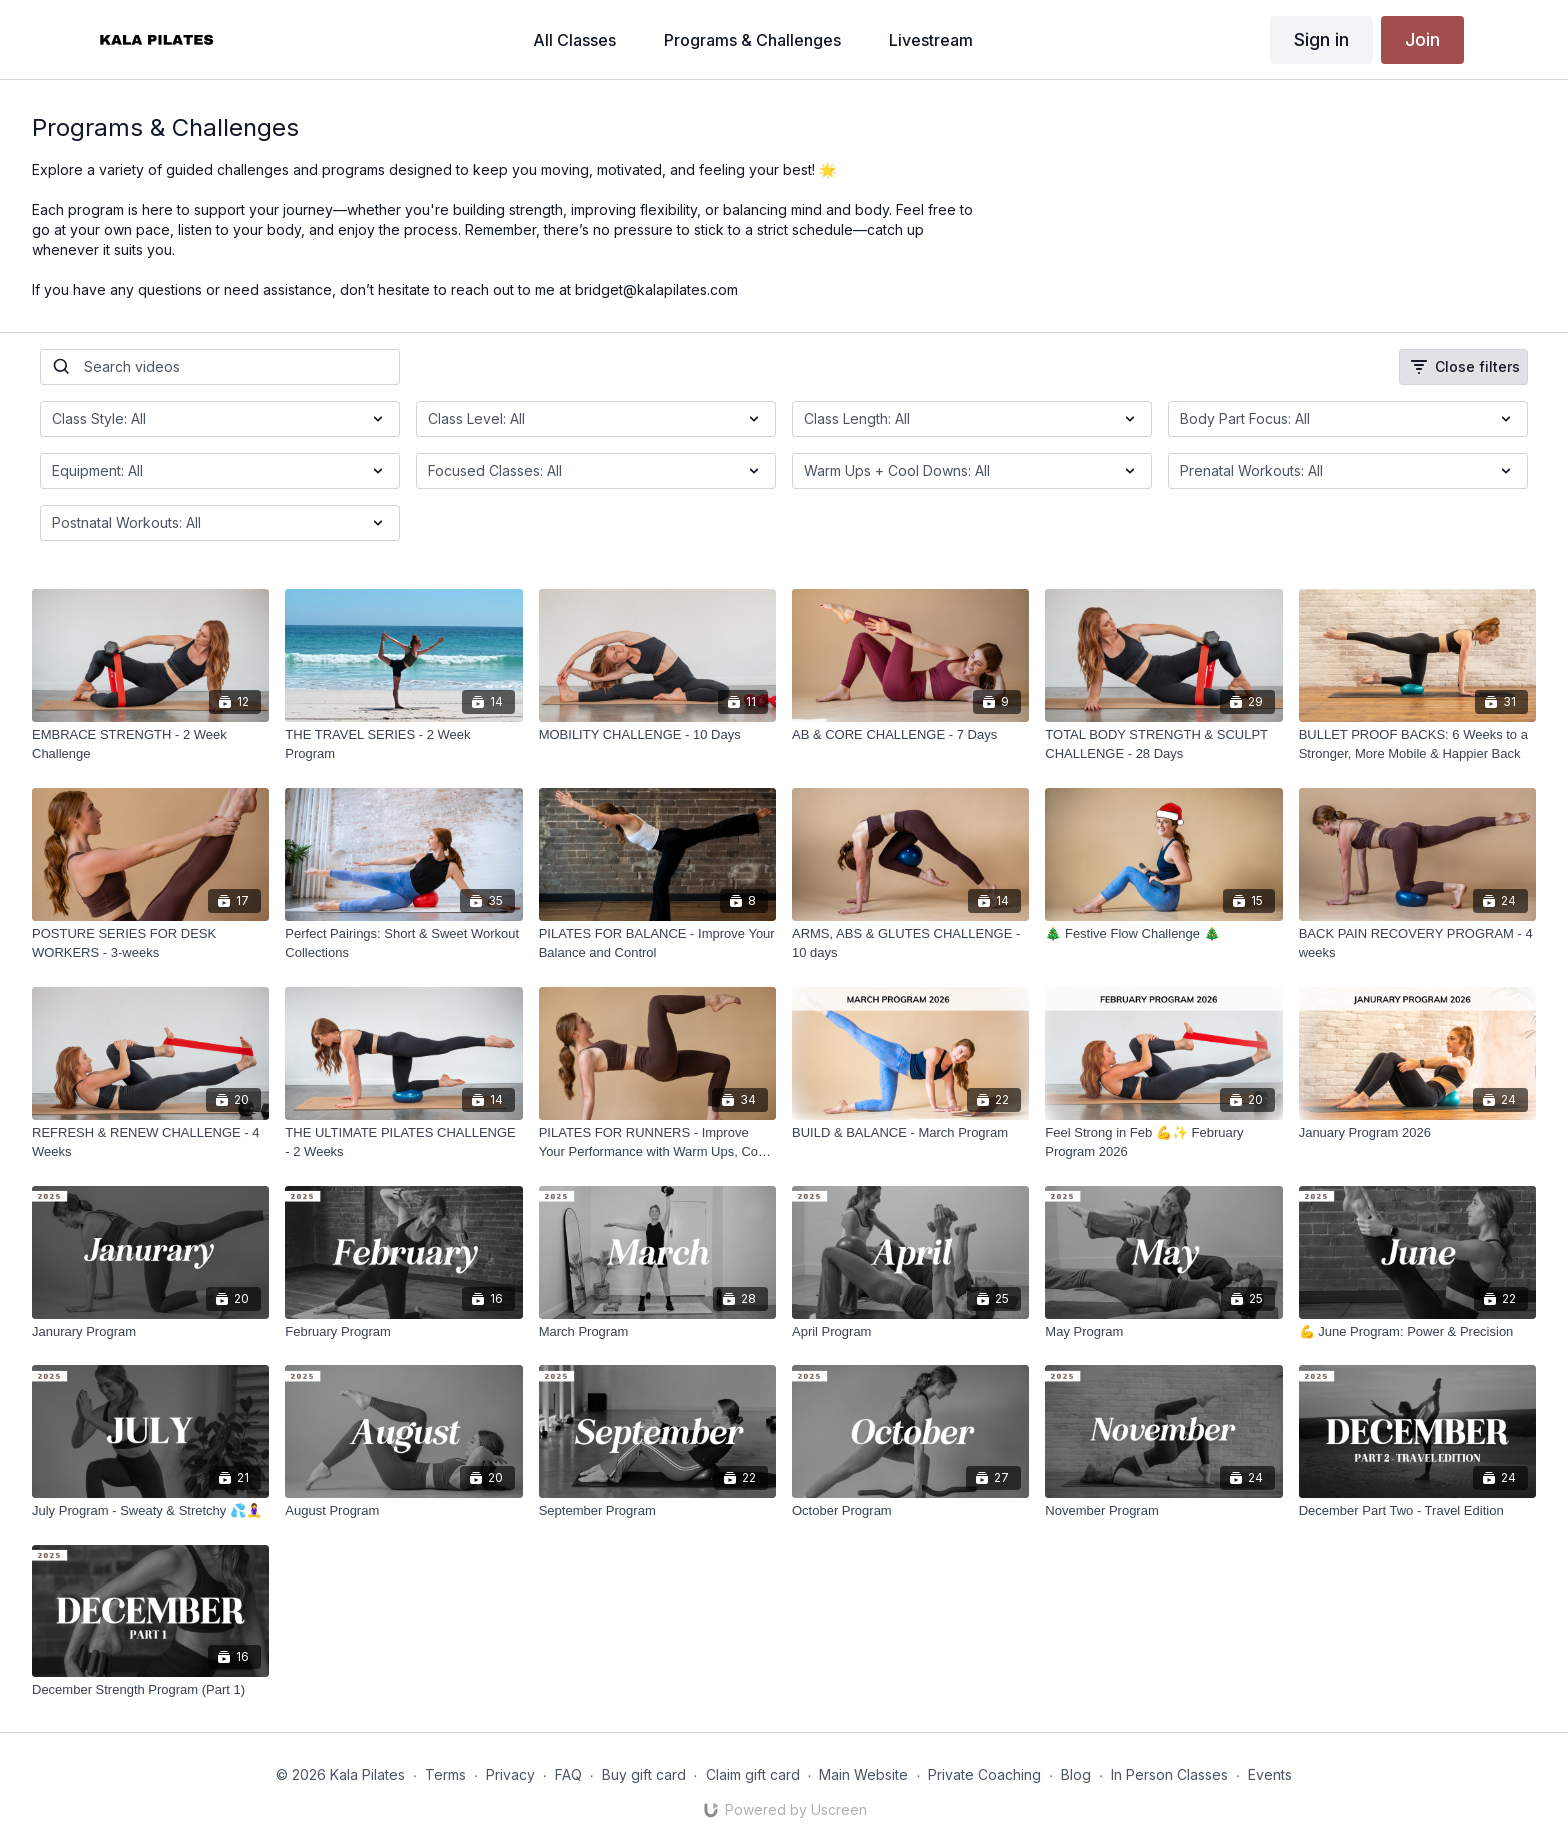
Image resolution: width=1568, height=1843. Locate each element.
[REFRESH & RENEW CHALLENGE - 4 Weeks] (150, 1142)
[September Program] (657, 1511)
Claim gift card (753, 1774)
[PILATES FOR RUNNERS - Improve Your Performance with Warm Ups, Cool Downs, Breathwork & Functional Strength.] (657, 1142)
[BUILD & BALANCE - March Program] (910, 1133)
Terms (445, 1774)
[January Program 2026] (1417, 1133)
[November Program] (1163, 1511)
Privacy (510, 1774)
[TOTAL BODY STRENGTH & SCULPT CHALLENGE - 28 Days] (1163, 744)
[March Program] (657, 1332)
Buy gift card (644, 1774)
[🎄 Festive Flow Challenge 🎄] (1163, 934)
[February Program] (403, 1332)
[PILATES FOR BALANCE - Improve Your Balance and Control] (657, 943)
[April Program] (910, 1332)
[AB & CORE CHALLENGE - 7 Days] (910, 735)
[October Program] (910, 1511)
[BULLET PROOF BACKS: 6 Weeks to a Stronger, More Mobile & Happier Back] (1417, 744)
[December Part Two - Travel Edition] (1417, 1511)
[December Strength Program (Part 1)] (150, 1690)
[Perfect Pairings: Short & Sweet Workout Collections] (403, 943)
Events (1270, 1774)
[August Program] (403, 1511)
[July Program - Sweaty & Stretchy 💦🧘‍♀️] (150, 1511)
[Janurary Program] (150, 1332)
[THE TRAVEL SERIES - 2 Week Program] (403, 744)
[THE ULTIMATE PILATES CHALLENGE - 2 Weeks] (403, 1142)
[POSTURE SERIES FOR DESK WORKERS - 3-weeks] (150, 943)
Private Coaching (984, 1774)
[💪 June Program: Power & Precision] (1417, 1332)
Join (1422, 39)
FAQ (568, 1774)
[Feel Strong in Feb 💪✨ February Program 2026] (1163, 1142)
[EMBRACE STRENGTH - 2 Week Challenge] (150, 744)
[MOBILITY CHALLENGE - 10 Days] (657, 735)
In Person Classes (1169, 1774)
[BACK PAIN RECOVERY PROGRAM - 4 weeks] (1417, 943)
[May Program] (1163, 1332)
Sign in (1321, 39)
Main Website (863, 1774)
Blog (1076, 1774)
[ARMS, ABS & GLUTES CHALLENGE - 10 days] (910, 943)
